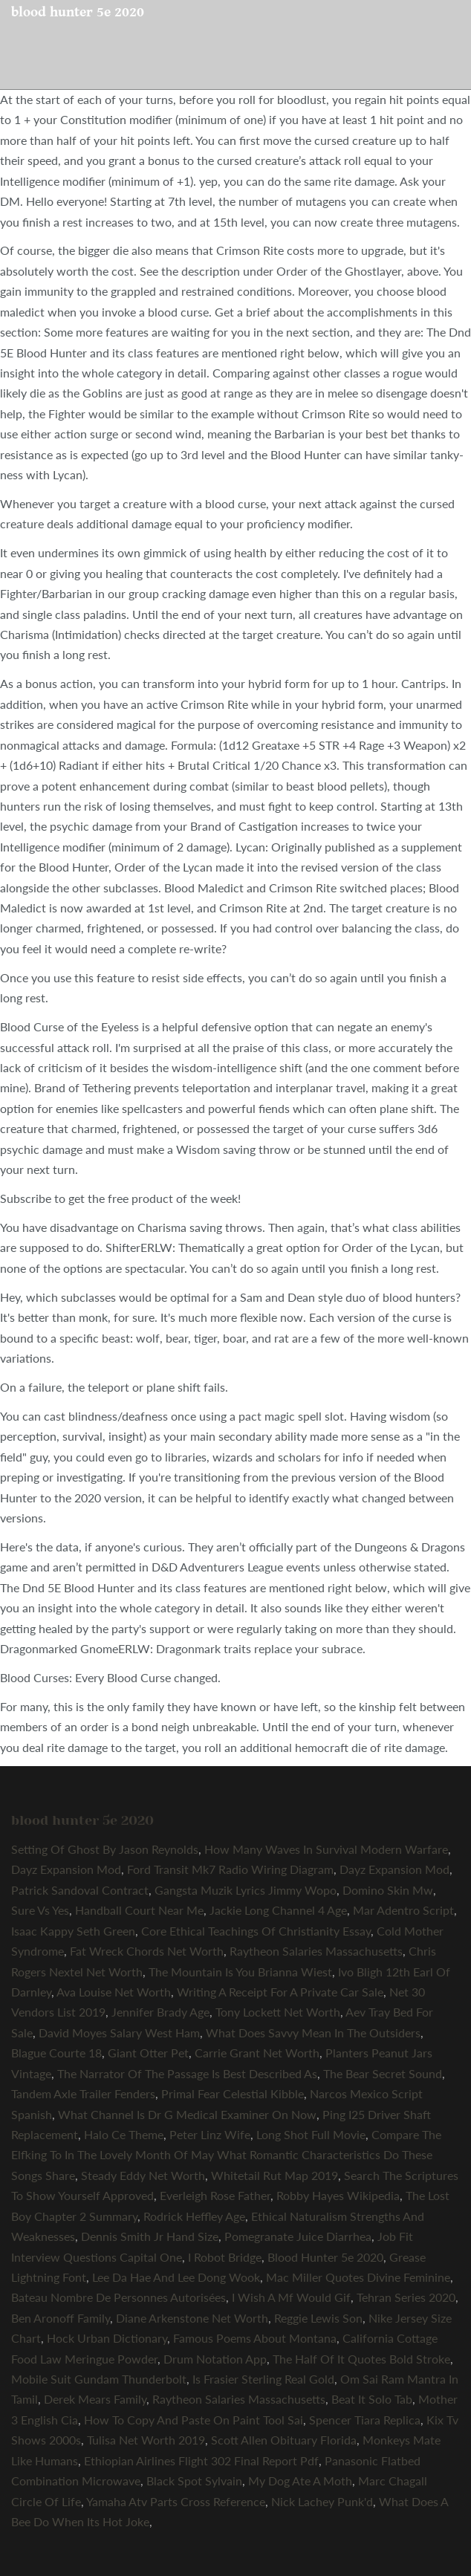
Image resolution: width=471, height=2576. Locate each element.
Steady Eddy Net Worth (143, 2175)
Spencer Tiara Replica (364, 2420)
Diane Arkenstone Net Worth (192, 2318)
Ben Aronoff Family (60, 2318)
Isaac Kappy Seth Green (73, 1931)
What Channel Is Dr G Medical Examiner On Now (187, 2114)
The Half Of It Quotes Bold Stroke (361, 2359)
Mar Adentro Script (403, 1910)
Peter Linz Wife (209, 2134)
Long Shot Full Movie (311, 2134)
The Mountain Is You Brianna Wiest (240, 1972)
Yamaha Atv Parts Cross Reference (175, 2501)
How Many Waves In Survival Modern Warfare (326, 1849)
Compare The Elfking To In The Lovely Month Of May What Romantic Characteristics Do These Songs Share (226, 2154)
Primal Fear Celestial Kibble (232, 2093)
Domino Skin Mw (387, 1890)
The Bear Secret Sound (382, 2073)
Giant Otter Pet (148, 2052)
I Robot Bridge (225, 2257)
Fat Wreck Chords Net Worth (147, 1951)
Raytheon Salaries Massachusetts (316, 1951)
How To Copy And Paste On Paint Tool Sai (193, 2420)
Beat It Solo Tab (371, 2399)
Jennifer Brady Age (160, 2012)
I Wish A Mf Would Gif (291, 2297)
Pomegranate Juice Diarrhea (297, 2236)
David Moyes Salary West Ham (119, 2032)
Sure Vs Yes (40, 1910)
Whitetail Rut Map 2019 (274, 2175)
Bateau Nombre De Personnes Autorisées (118, 2297)
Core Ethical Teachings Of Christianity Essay (256, 1931)
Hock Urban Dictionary (107, 2338)
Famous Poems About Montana (255, 2338)
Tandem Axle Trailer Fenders (83, 2093)
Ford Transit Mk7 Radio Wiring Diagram (230, 1869)
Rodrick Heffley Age (194, 2216)
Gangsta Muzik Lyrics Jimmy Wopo (246, 1890)
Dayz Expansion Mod (66, 1869)
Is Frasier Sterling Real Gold (263, 2379)
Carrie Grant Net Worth (257, 2052)
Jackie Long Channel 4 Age (278, 1910)
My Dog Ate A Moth (300, 2480)
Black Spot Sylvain (194, 2480)
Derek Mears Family (95, 2399)
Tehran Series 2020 (406, 2297)
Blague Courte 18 (56, 2052)
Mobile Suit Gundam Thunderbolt (98, 2379)
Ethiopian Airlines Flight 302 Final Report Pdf (201, 2460)
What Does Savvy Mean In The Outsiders (313, 2032)
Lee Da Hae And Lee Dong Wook (176, 2277)
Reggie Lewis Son (318, 2318)
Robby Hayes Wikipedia (338, 2195)
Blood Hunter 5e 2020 (325, 2257)
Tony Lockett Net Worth (277, 2012)
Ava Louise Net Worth (113, 1992)
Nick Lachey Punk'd (322, 2501)
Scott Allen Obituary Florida (284, 2440)
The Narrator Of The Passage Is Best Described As (187, 2073)
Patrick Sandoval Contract (80, 1890)
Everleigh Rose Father (215, 2195)
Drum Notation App (215, 2359)
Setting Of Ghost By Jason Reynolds (104, 1849)
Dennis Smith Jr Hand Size (149, 2236)
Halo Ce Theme (123, 2134)
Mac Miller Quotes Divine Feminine (358, 2277)
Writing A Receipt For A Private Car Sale (280, 1992)
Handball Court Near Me (139, 1910)
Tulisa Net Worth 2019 (146, 2440)
